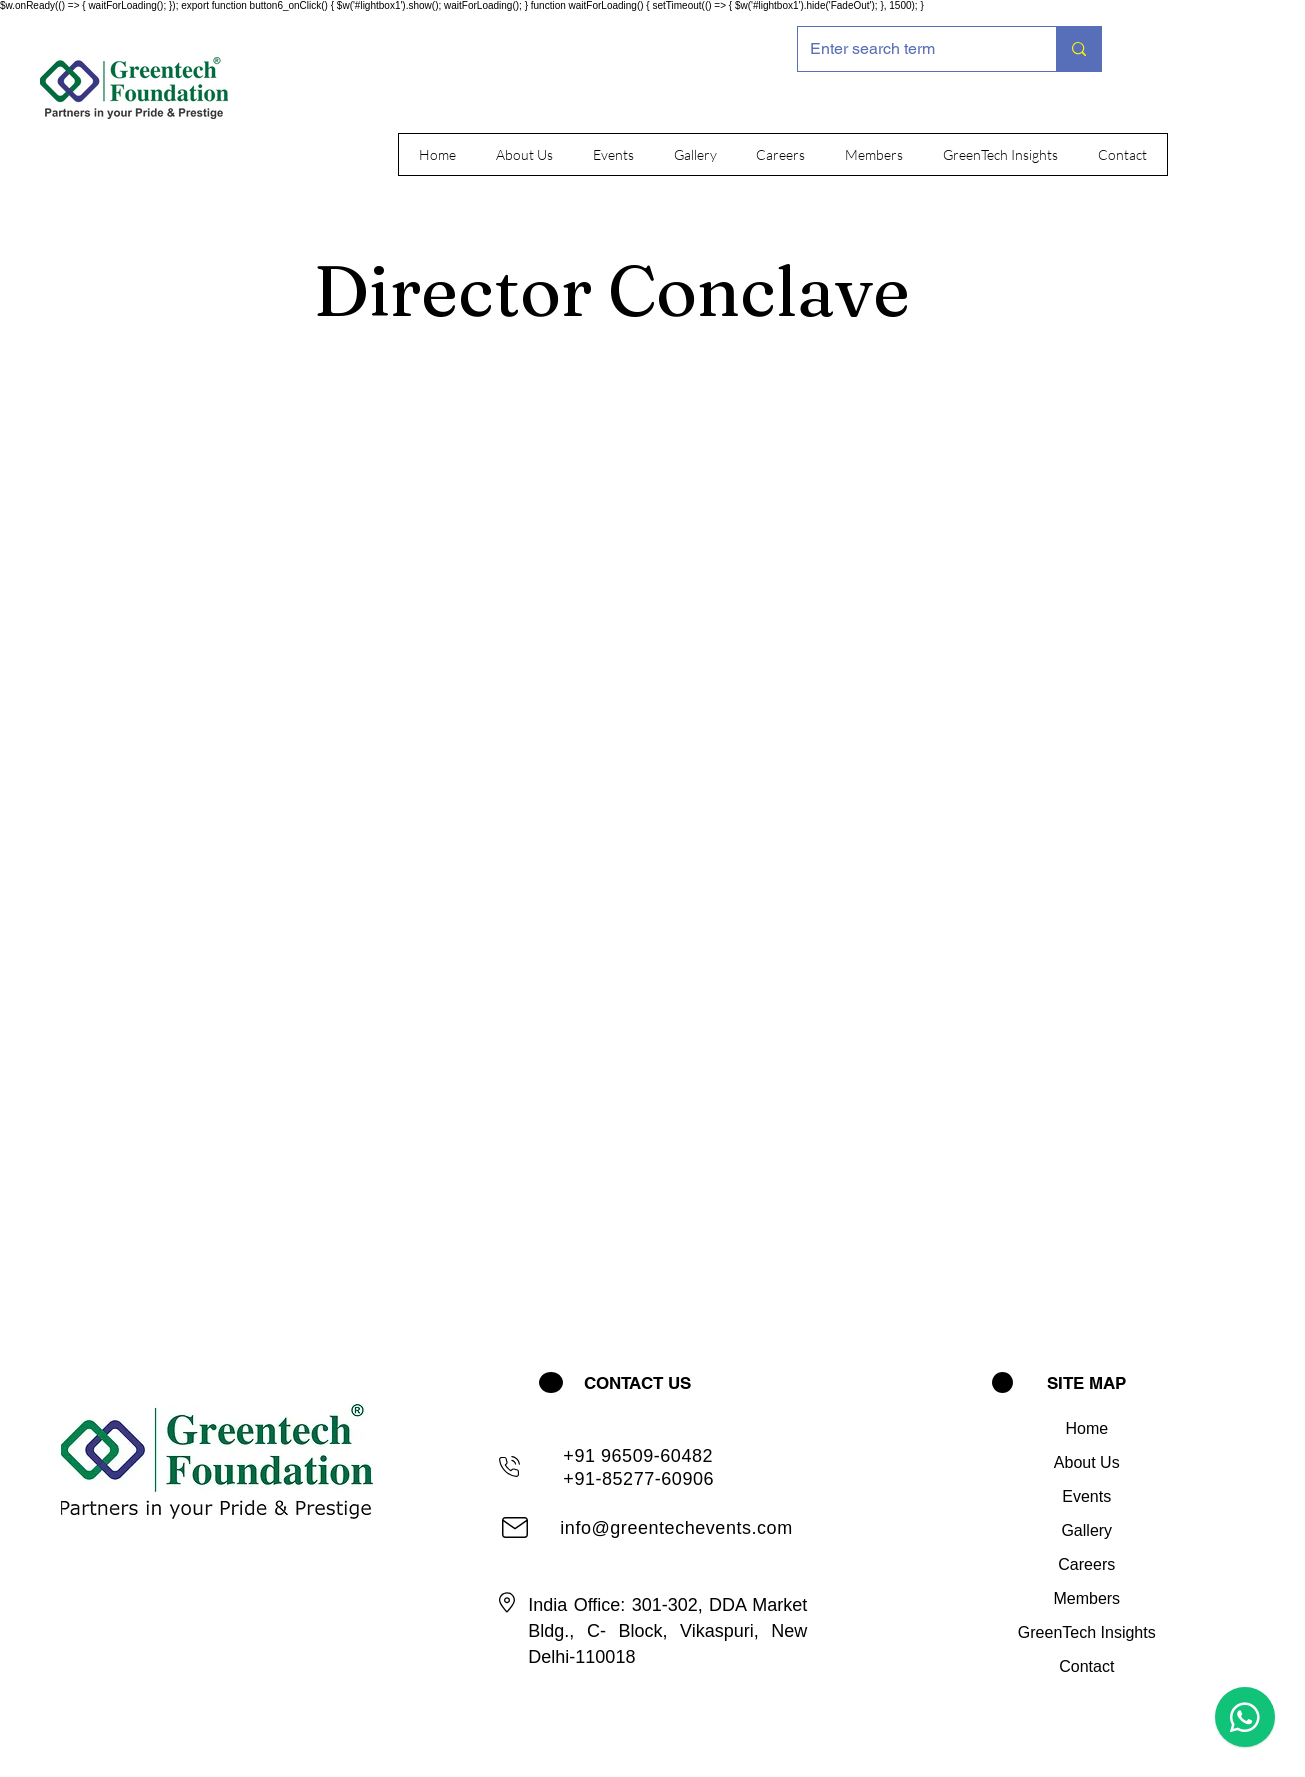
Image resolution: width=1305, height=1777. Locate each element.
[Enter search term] (912, 49)
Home (1086, 1428)
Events (1086, 1496)
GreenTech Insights (1087, 1632)
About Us (1087, 1462)
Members (1086, 1598)
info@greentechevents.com (676, 1528)
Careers (1086, 1564)
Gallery (1086, 1530)
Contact (1086, 1666)
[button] (524, 154)
